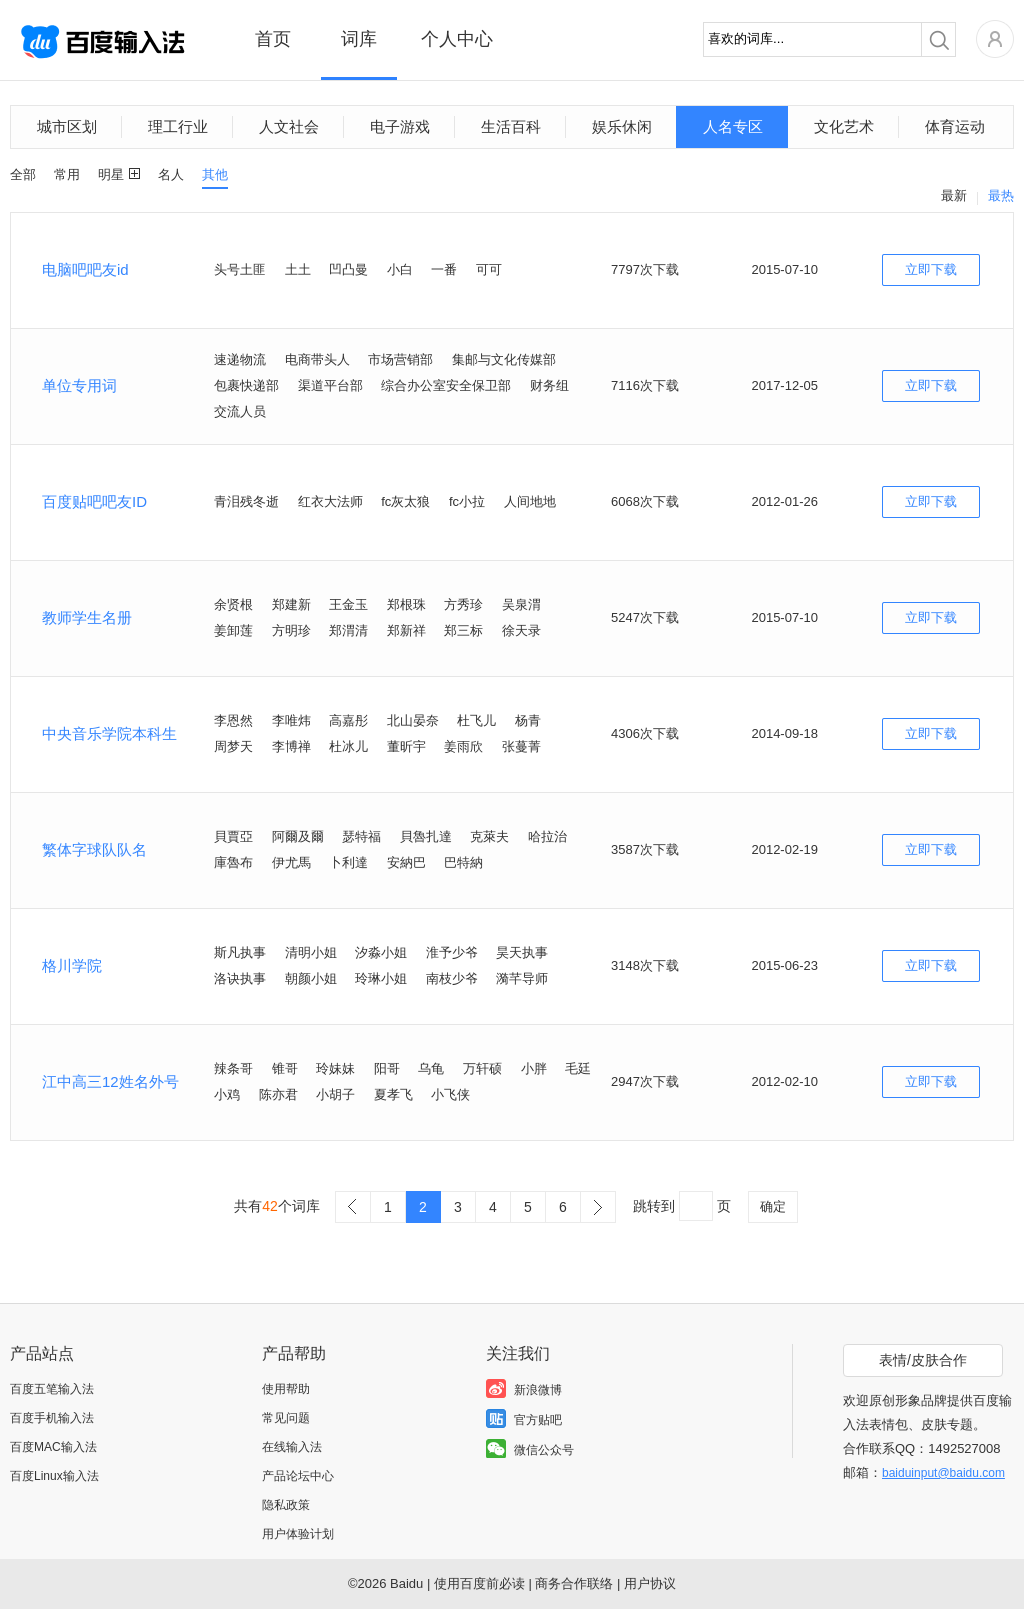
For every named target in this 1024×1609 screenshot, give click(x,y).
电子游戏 (400, 126)
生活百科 (511, 126)
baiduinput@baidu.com (943, 1473)
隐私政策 (286, 1505)
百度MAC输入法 (53, 1447)
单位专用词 (79, 385)
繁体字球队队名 (94, 849)
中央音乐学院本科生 (109, 733)
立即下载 (931, 269)
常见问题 (286, 1418)
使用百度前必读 (479, 1583)
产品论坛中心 (298, 1476)
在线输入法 (292, 1447)
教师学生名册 (87, 617)
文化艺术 (844, 126)
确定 (773, 1206)
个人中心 (457, 39)
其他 (215, 174)
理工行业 (178, 126)
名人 (171, 174)
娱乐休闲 (622, 126)
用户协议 (650, 1583)
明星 (111, 174)
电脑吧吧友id (85, 269)
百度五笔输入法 (52, 1389)
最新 (954, 195)
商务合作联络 (574, 1583)
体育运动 (955, 126)
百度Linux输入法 (54, 1476)
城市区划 (67, 126)
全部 (23, 174)
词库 (359, 39)
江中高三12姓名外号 (110, 1081)
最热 (1001, 195)
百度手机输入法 (52, 1418)
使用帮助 (286, 1389)
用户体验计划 (298, 1534)
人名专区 (733, 126)
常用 (67, 174)
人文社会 (289, 126)
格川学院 (72, 965)
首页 (273, 39)
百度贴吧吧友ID (94, 501)
